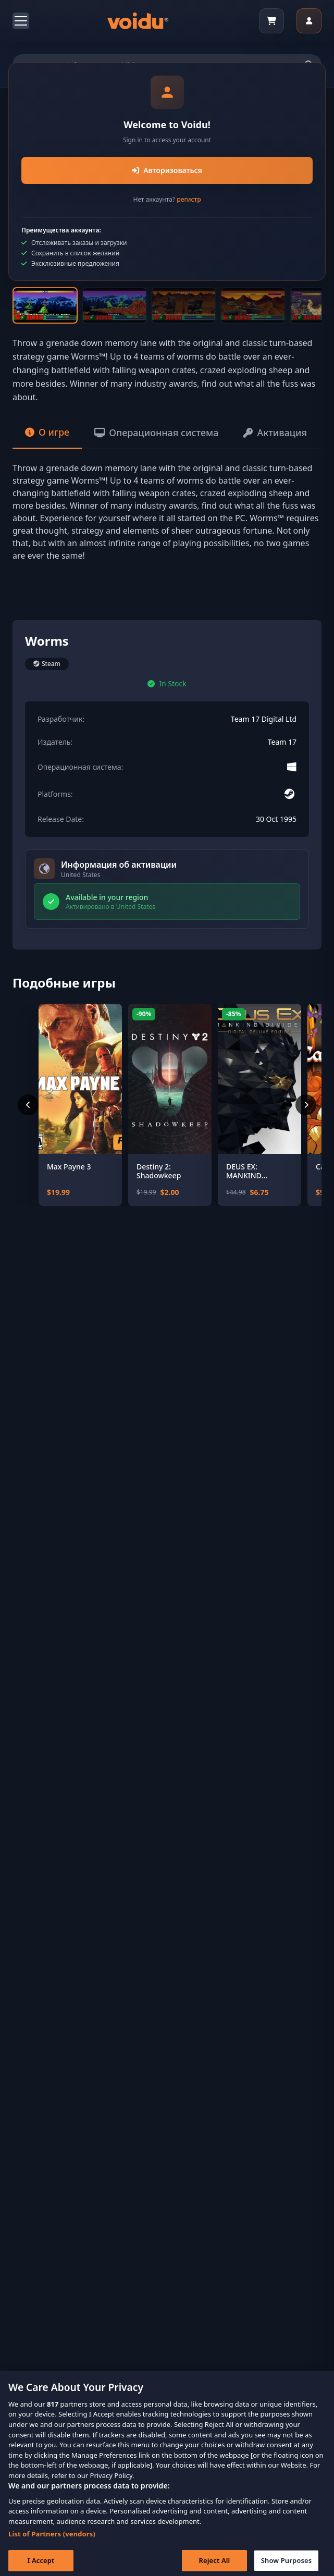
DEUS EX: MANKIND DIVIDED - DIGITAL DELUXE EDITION (258, 1171)
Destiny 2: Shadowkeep (159, 1171)
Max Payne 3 (69, 1167)
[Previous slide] (36, 188)
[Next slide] (298, 188)
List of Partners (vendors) (51, 2545)
